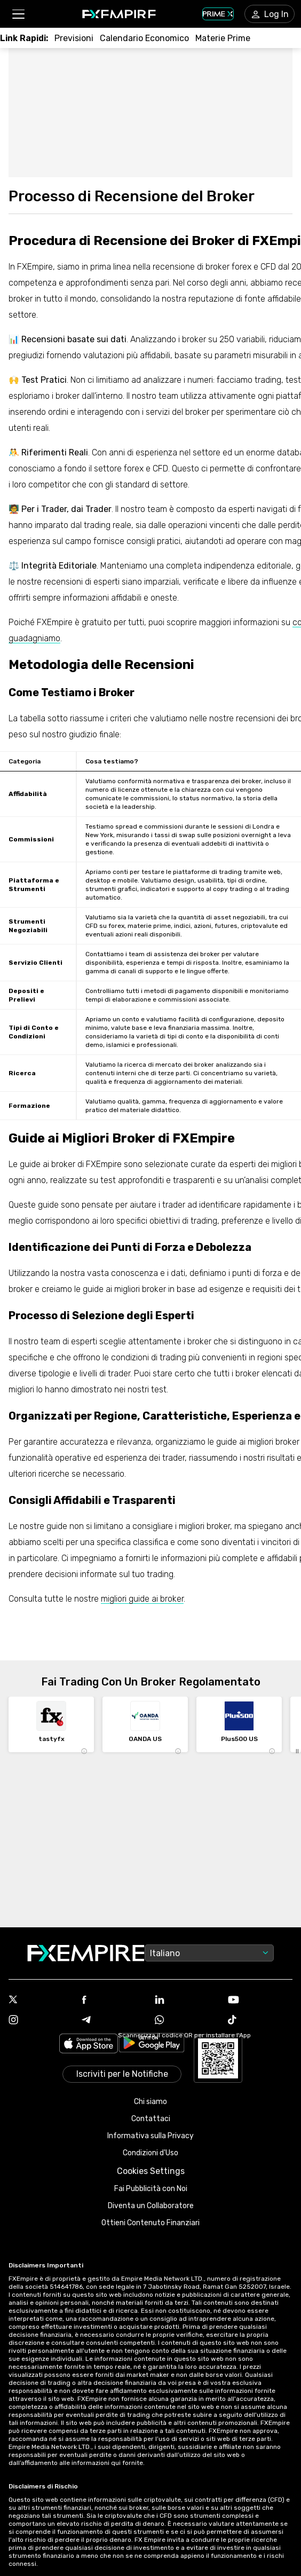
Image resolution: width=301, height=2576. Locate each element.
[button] (17, 14)
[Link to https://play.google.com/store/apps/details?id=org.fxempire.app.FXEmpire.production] (151, 2044)
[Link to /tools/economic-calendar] (144, 38)
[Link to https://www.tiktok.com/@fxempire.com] (260, 2021)
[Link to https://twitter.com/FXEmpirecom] (41, 2000)
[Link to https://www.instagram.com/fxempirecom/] (41, 2021)
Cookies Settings (151, 2171)
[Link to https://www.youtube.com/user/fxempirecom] (260, 2001)
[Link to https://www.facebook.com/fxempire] (114, 2000)
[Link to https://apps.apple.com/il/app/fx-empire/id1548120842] (88, 2044)
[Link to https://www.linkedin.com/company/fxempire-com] (187, 2000)
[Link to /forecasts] (73, 38)
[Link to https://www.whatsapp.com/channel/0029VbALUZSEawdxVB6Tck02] (187, 2021)
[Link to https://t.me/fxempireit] (114, 2021)
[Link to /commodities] (222, 38)
